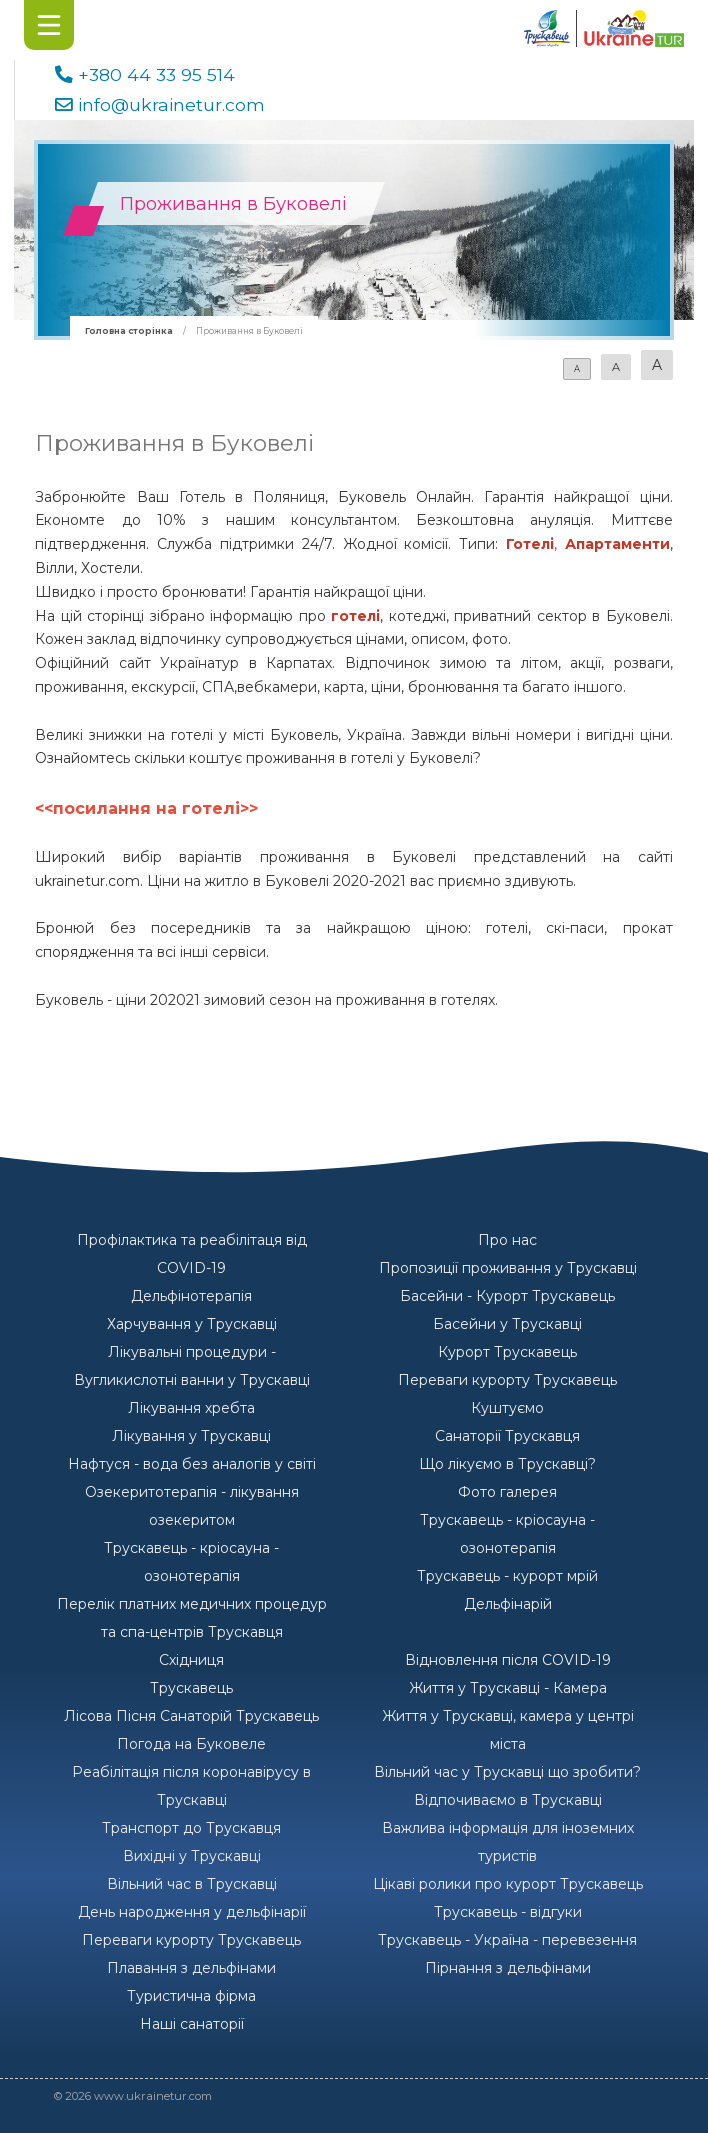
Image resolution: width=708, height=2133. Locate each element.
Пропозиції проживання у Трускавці (508, 1268)
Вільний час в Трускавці (192, 1884)
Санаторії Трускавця (507, 1436)
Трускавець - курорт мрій (507, 1576)
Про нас (507, 1240)
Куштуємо (507, 1408)
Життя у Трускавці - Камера (508, 1688)
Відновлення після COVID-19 (508, 1660)
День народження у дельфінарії (192, 1912)
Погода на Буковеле (191, 1744)
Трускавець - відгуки (508, 1912)
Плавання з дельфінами (191, 1968)
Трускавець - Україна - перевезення (507, 1940)
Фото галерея (507, 1492)
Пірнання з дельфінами (508, 1968)
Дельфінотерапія (191, 1296)
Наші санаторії (192, 2024)
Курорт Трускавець (507, 1352)
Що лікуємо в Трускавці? (507, 1464)
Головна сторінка (129, 331)
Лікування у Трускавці (191, 1436)
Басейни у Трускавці (507, 1324)
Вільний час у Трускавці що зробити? (507, 1772)
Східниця (191, 1660)
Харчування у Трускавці (192, 1324)
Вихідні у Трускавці (192, 1856)
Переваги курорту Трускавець (507, 1380)
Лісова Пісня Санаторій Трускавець (191, 1716)
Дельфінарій (508, 1604)
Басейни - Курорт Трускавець (507, 1296)
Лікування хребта (191, 1408)
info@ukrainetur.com (171, 104)
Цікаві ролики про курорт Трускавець (508, 1884)
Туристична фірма (191, 1996)
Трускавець (191, 1688)
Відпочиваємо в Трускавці (508, 1800)
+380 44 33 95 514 (156, 74)
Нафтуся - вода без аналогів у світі (192, 1464)
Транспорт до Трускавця (191, 1828)
